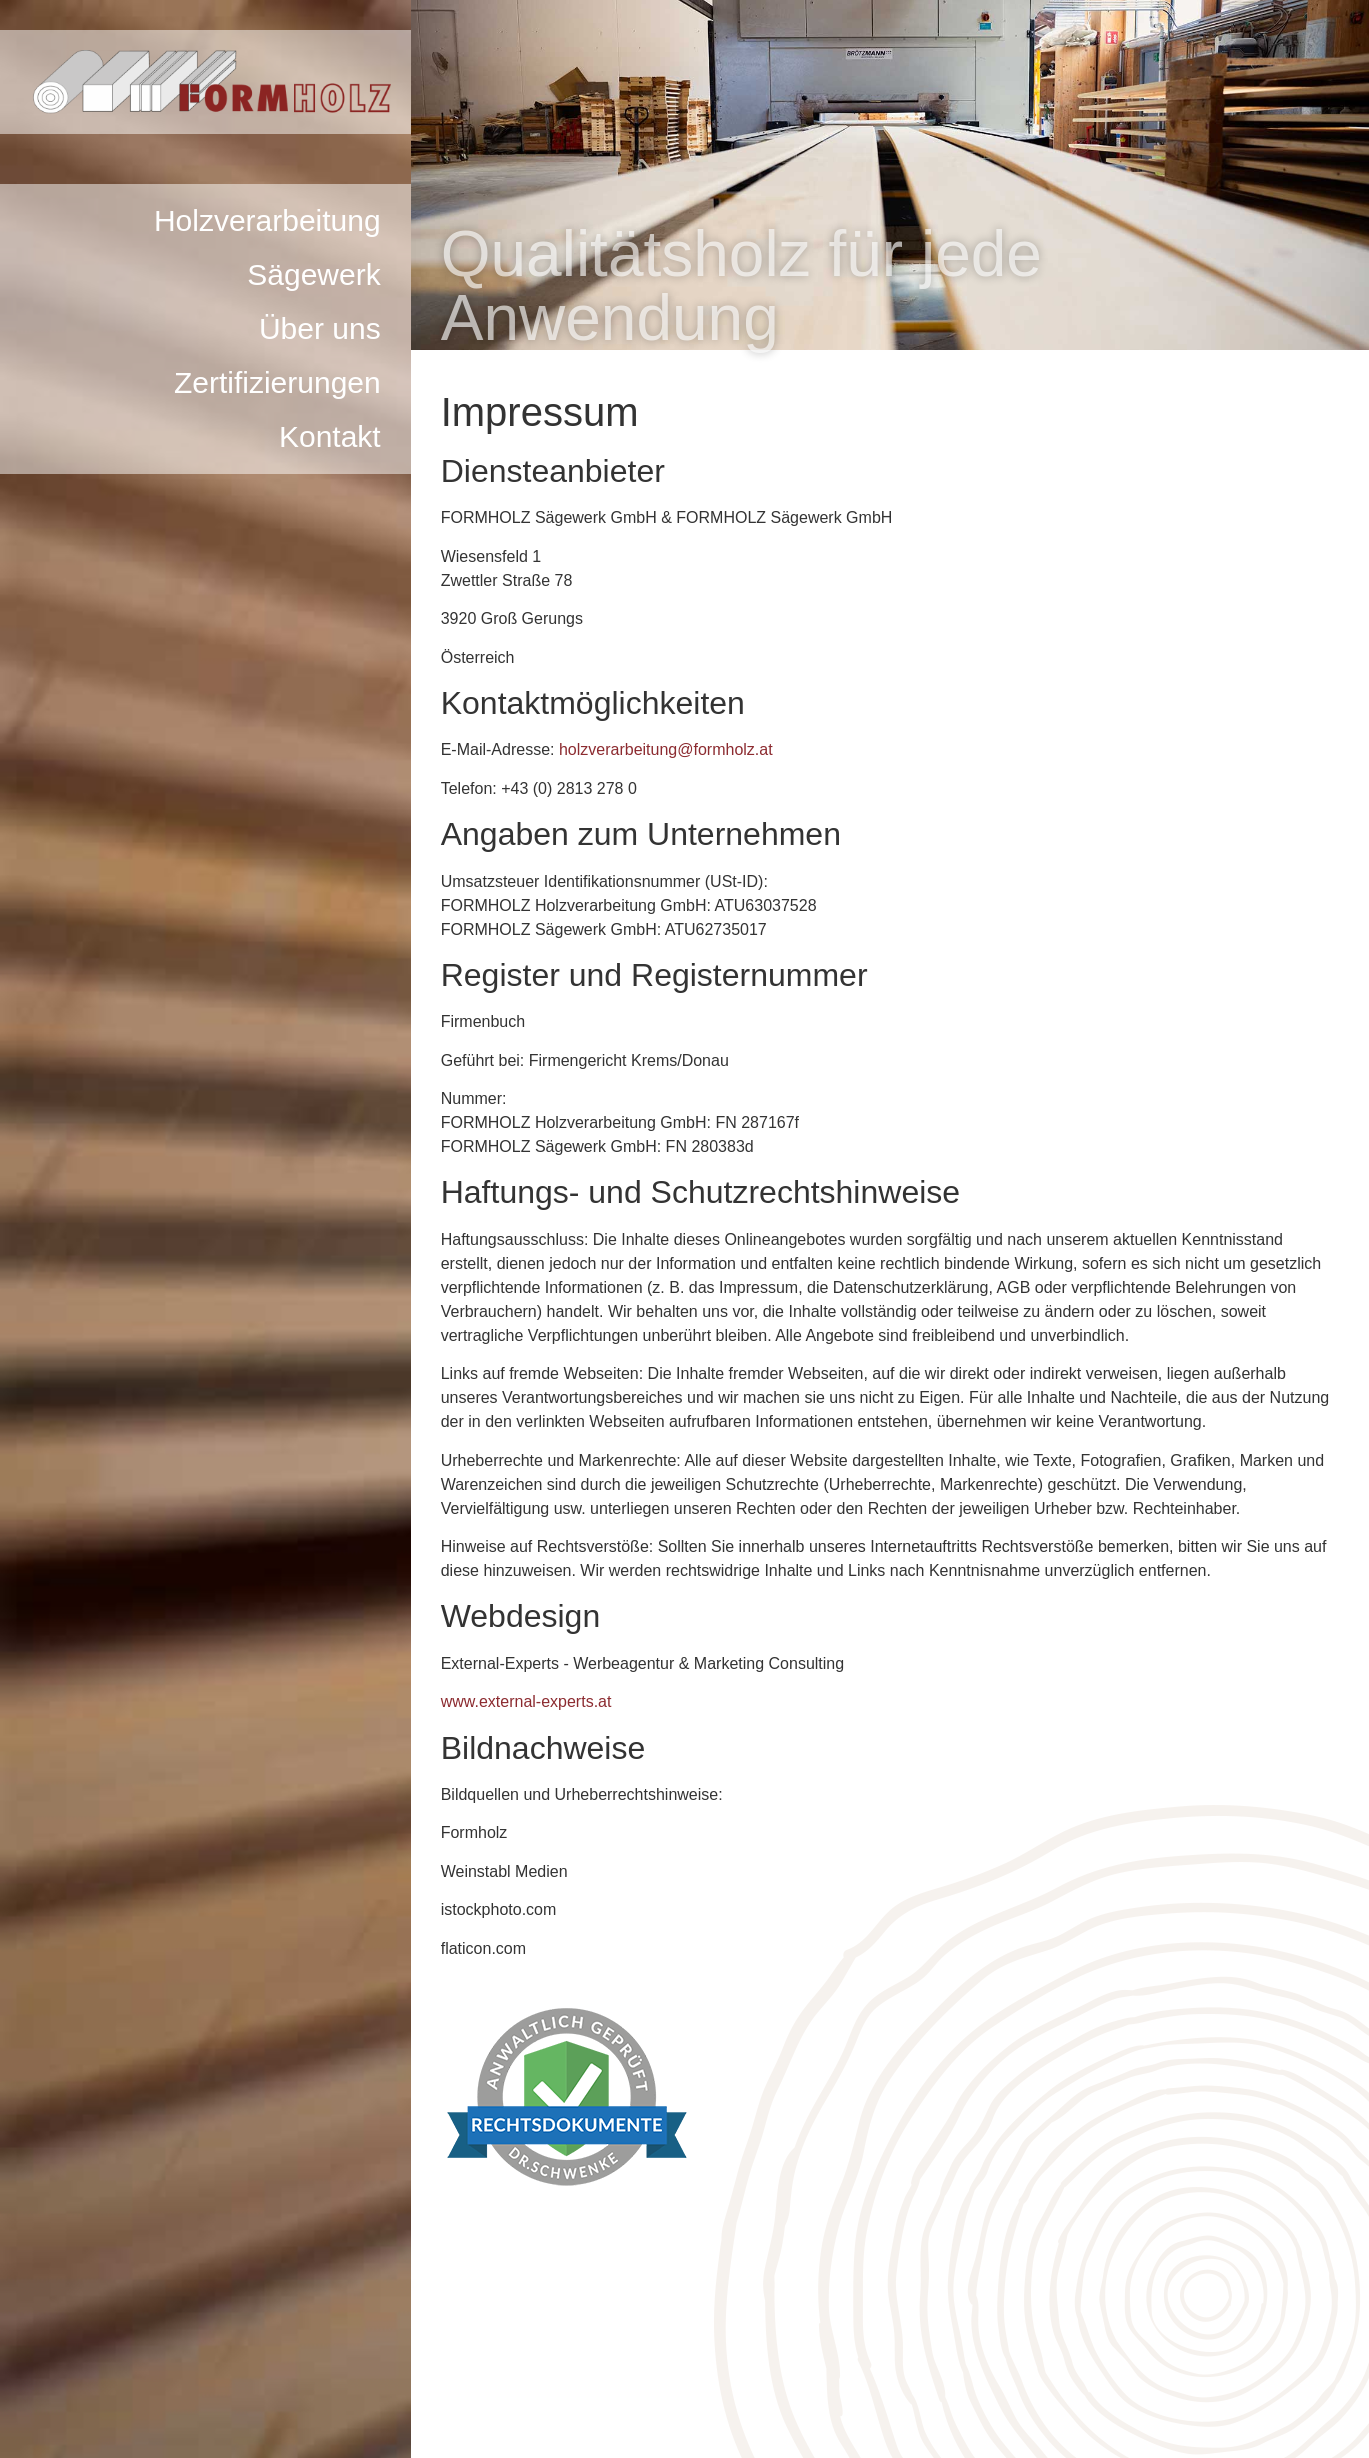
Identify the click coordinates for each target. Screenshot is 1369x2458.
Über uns (320, 328)
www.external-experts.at (526, 1701)
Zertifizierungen (277, 382)
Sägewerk (313, 274)
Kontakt (330, 436)
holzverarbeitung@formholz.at (666, 749)
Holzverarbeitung (267, 220)
